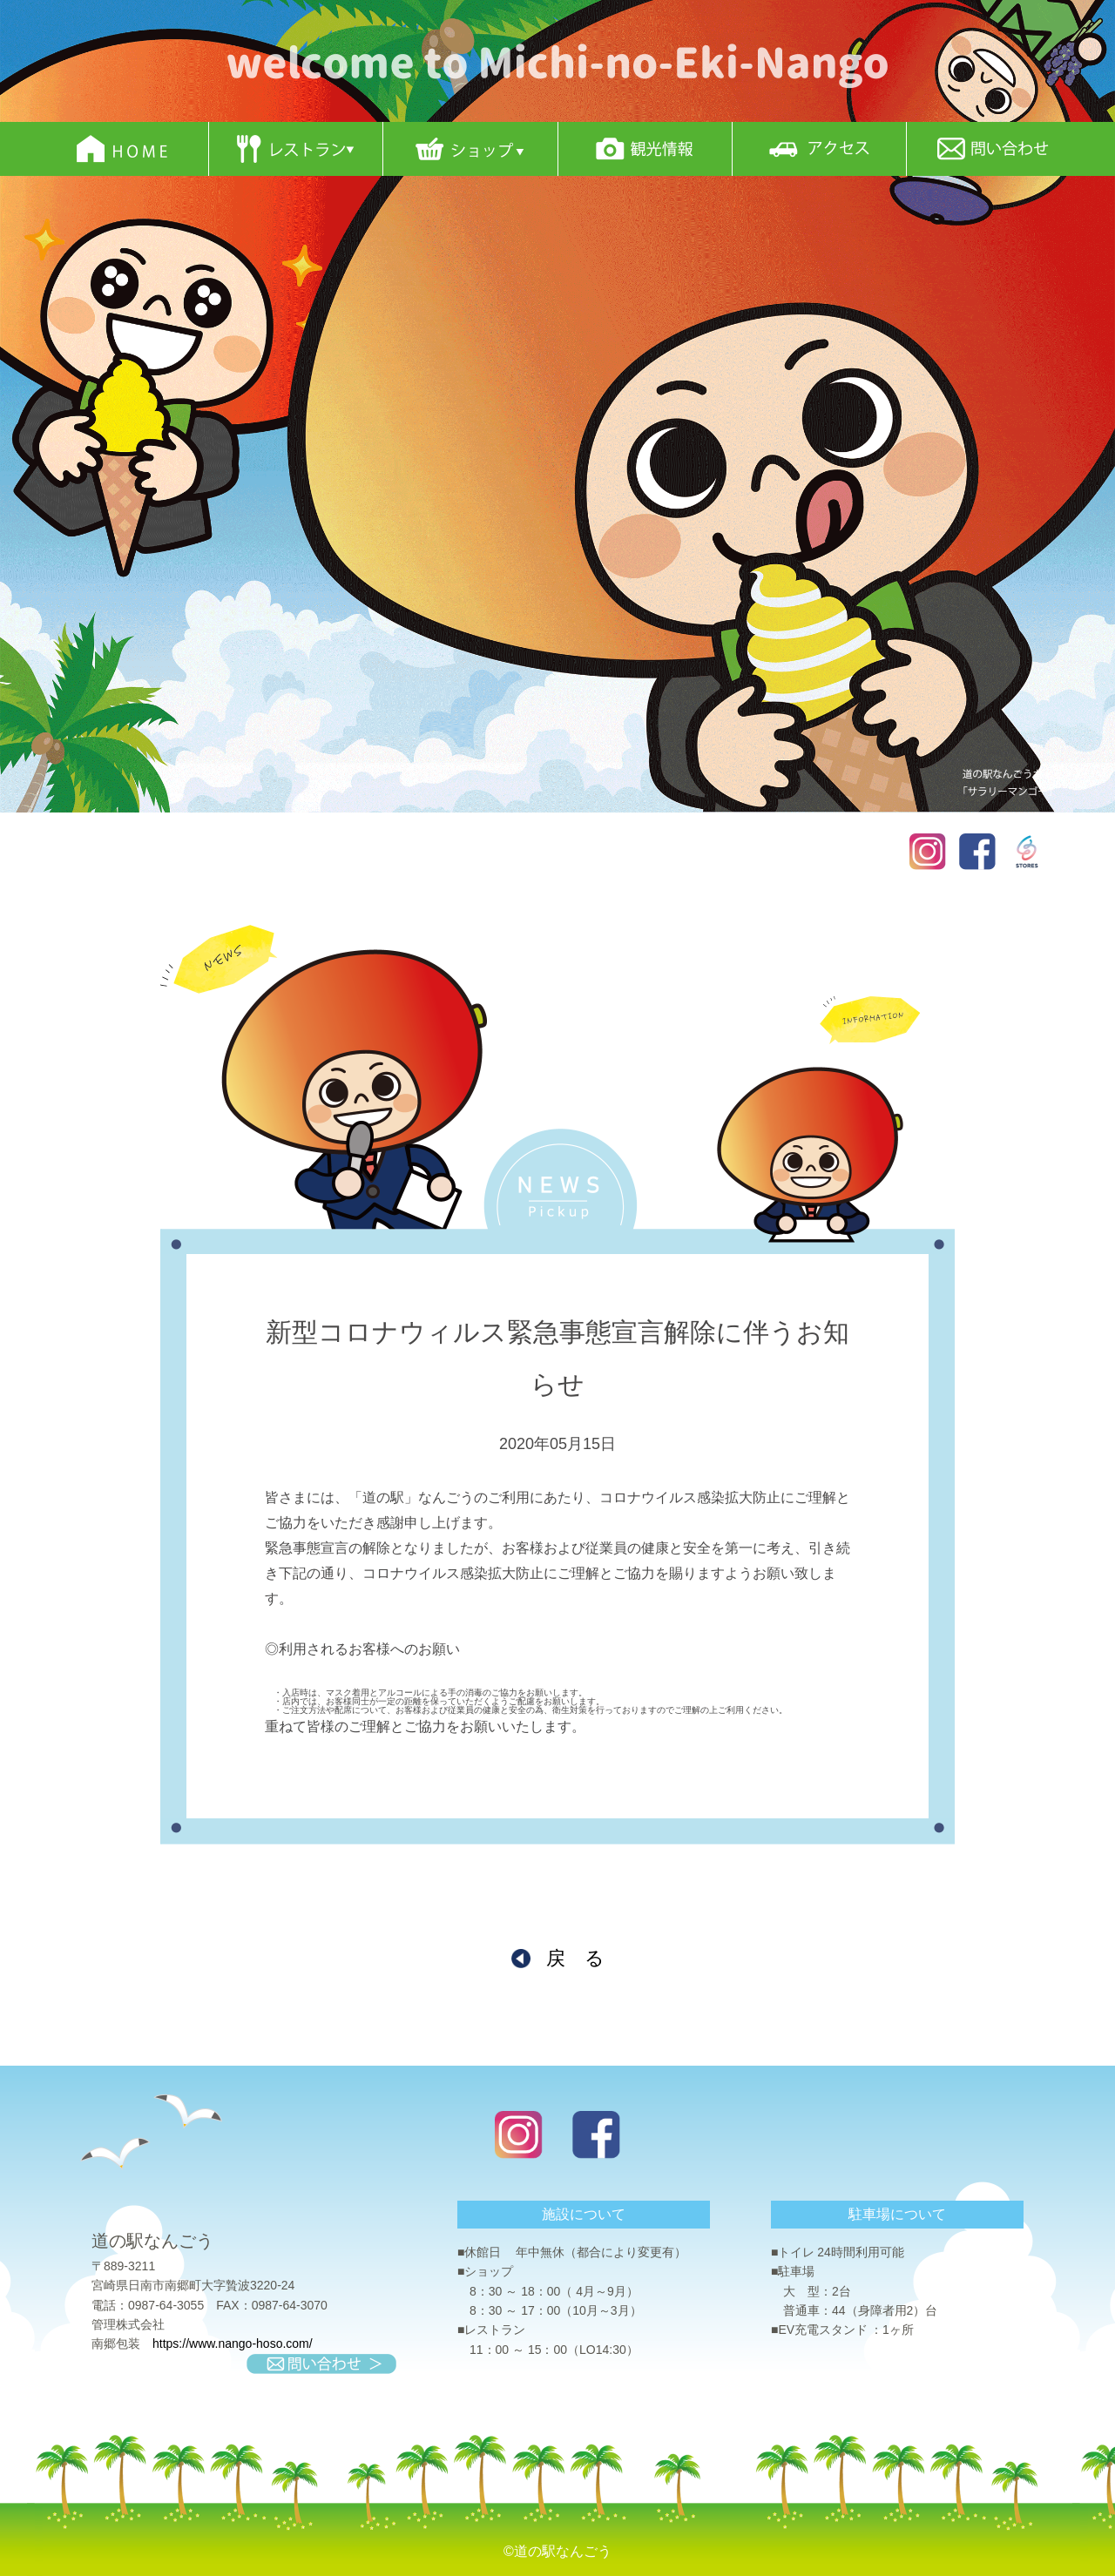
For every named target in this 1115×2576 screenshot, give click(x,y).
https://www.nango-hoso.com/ (232, 2343)
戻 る (575, 1958)
